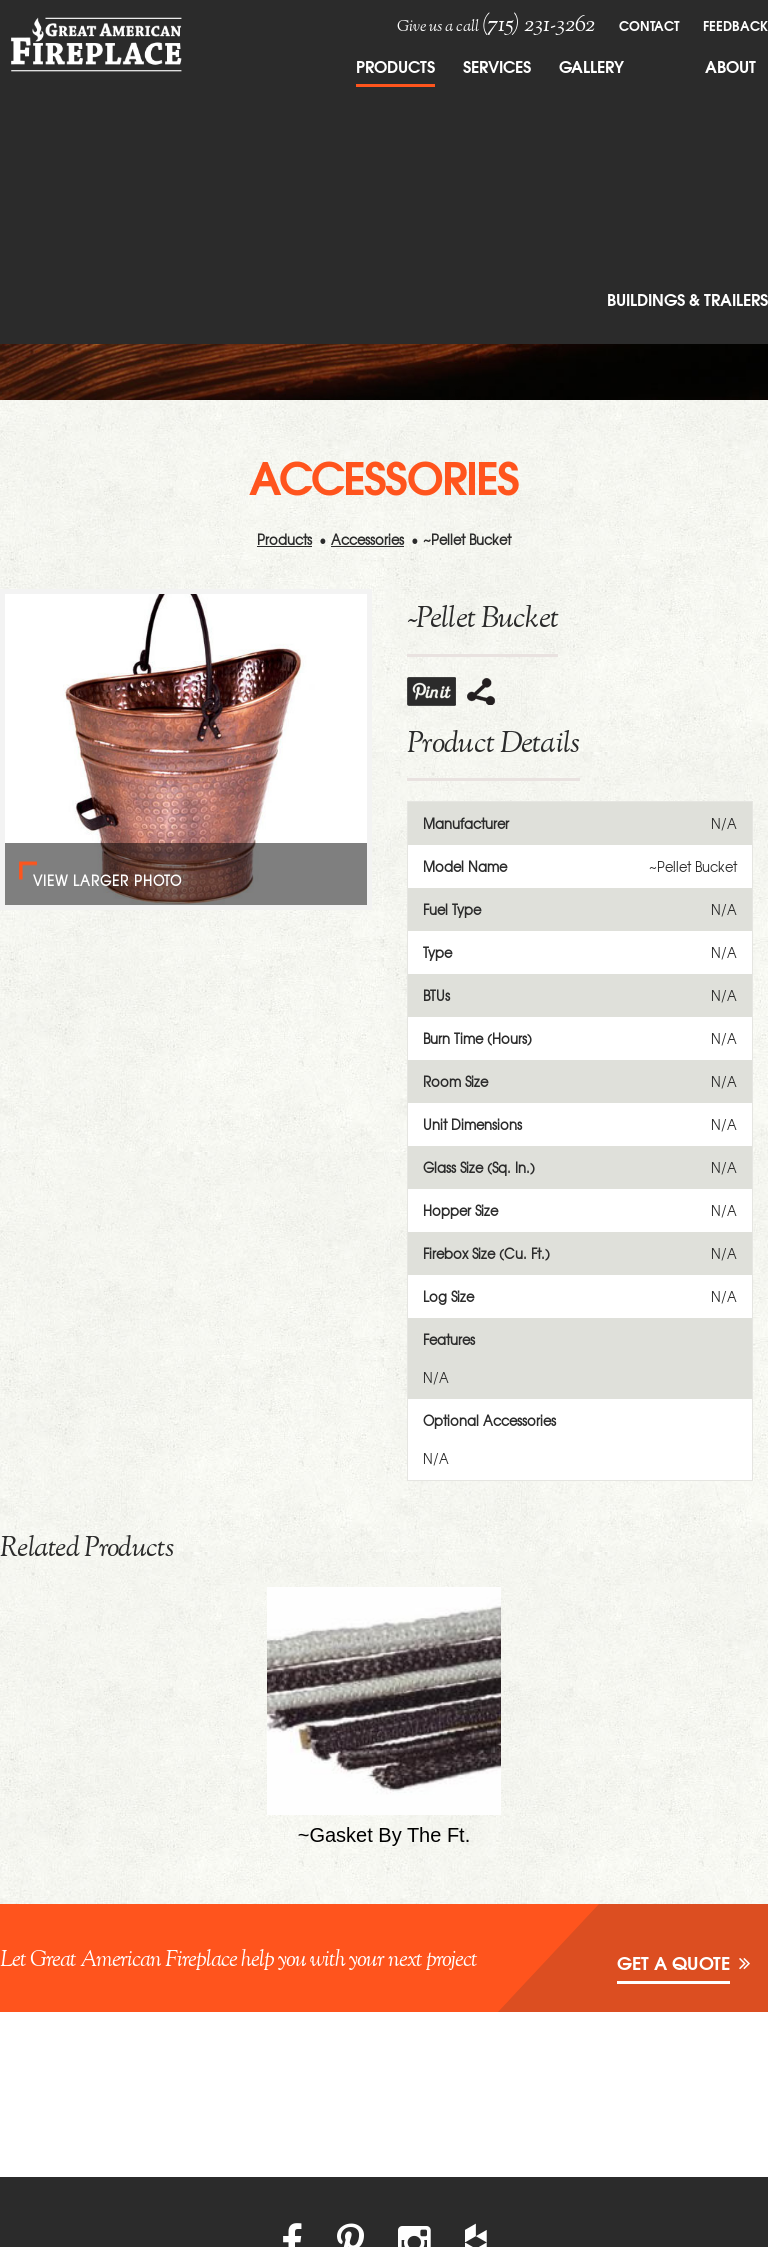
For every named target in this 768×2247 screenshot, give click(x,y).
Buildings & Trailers (687, 298)
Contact (649, 25)
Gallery (591, 65)
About (730, 65)
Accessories (367, 539)
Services (497, 65)
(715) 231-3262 (538, 25)
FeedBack (735, 25)
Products (395, 65)
